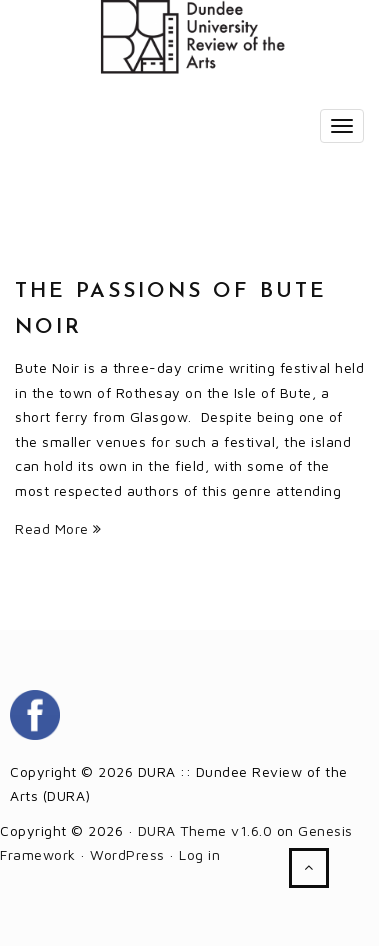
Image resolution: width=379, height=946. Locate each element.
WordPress (127, 854)
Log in (199, 854)
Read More (58, 528)
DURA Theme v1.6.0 (205, 830)
